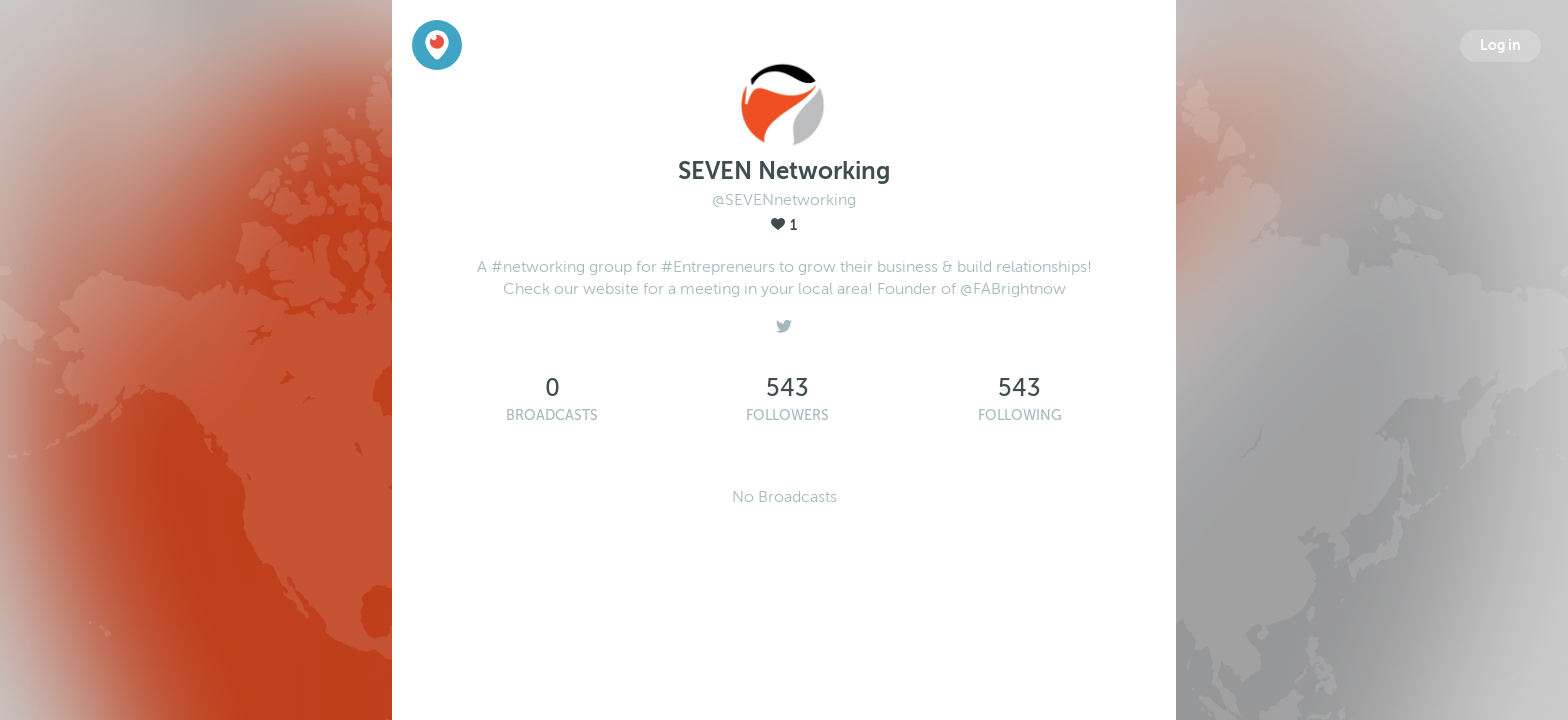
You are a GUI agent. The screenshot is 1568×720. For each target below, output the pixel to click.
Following (1020, 415)
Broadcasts (552, 415)
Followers (787, 415)
